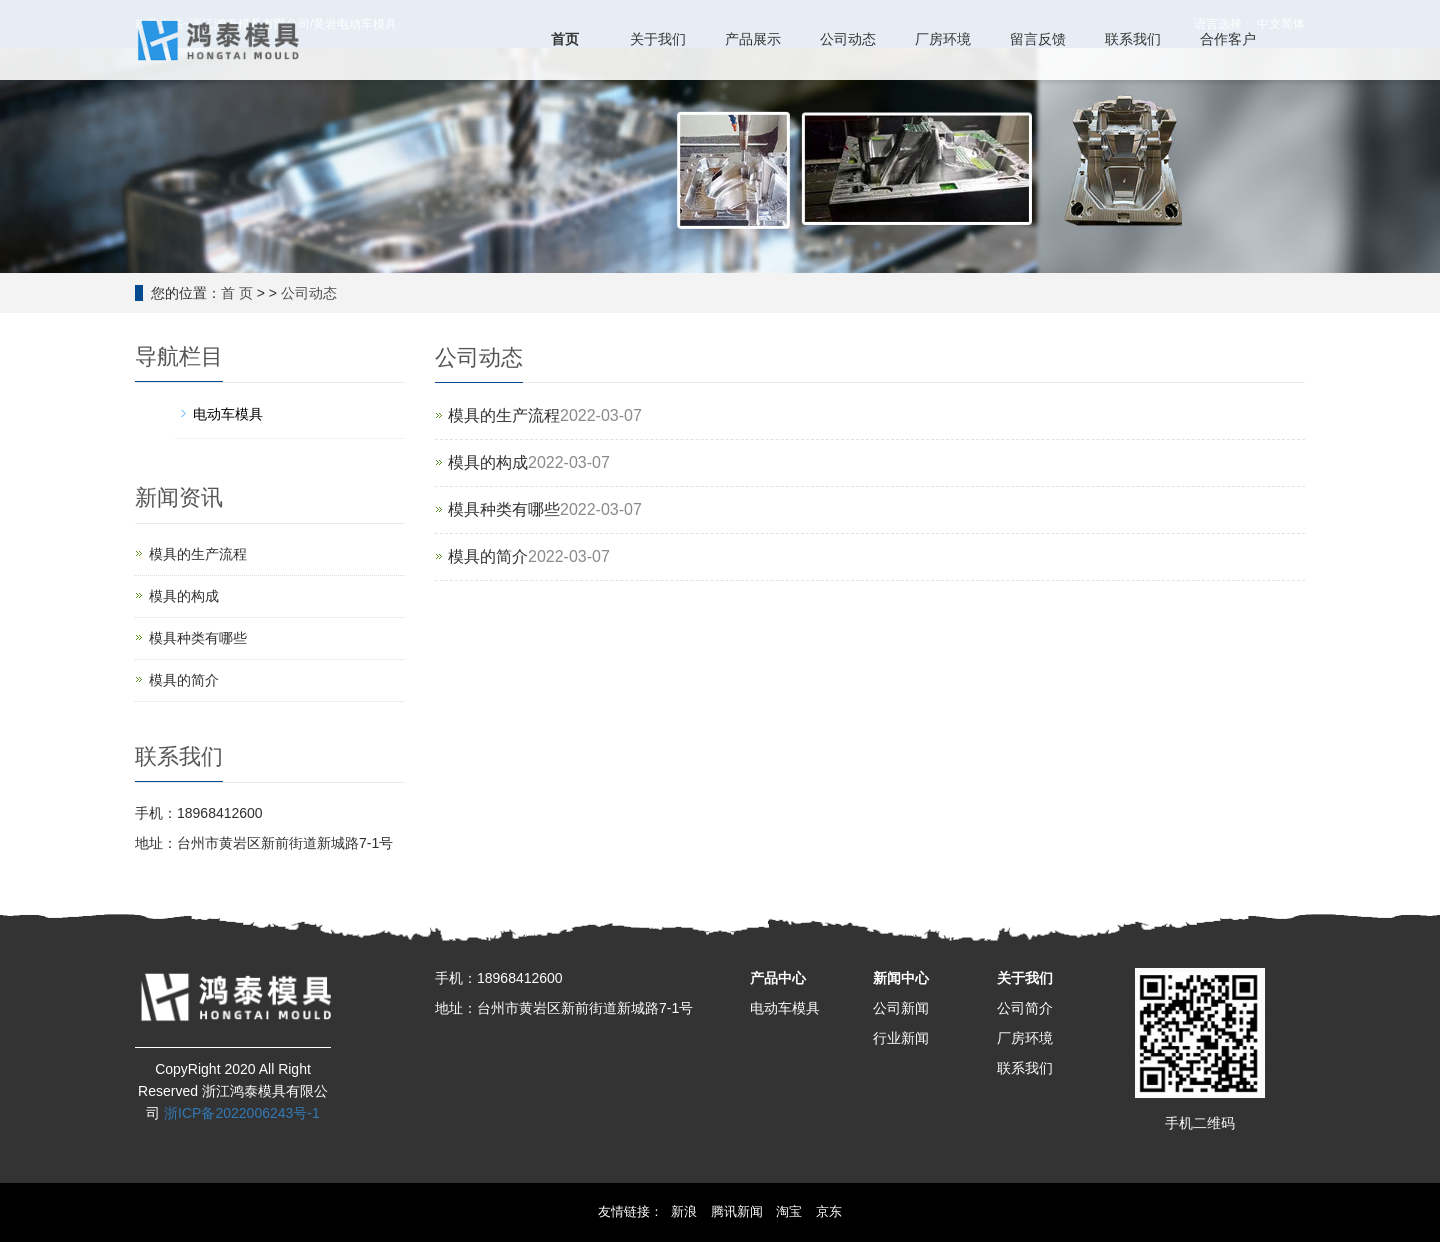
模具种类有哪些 (504, 509)
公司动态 (309, 293)
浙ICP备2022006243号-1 (242, 1113)
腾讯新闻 (737, 1211)
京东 (829, 1211)
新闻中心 (901, 978)
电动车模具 (785, 1008)
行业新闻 (901, 1038)
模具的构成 (488, 462)
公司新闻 (901, 1008)
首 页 (237, 293)
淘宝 (789, 1211)
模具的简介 (488, 556)
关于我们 (1025, 978)
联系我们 (1025, 1068)
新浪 (684, 1211)
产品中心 (778, 978)
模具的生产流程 (504, 415)
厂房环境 (1025, 1038)
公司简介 (1025, 1008)
